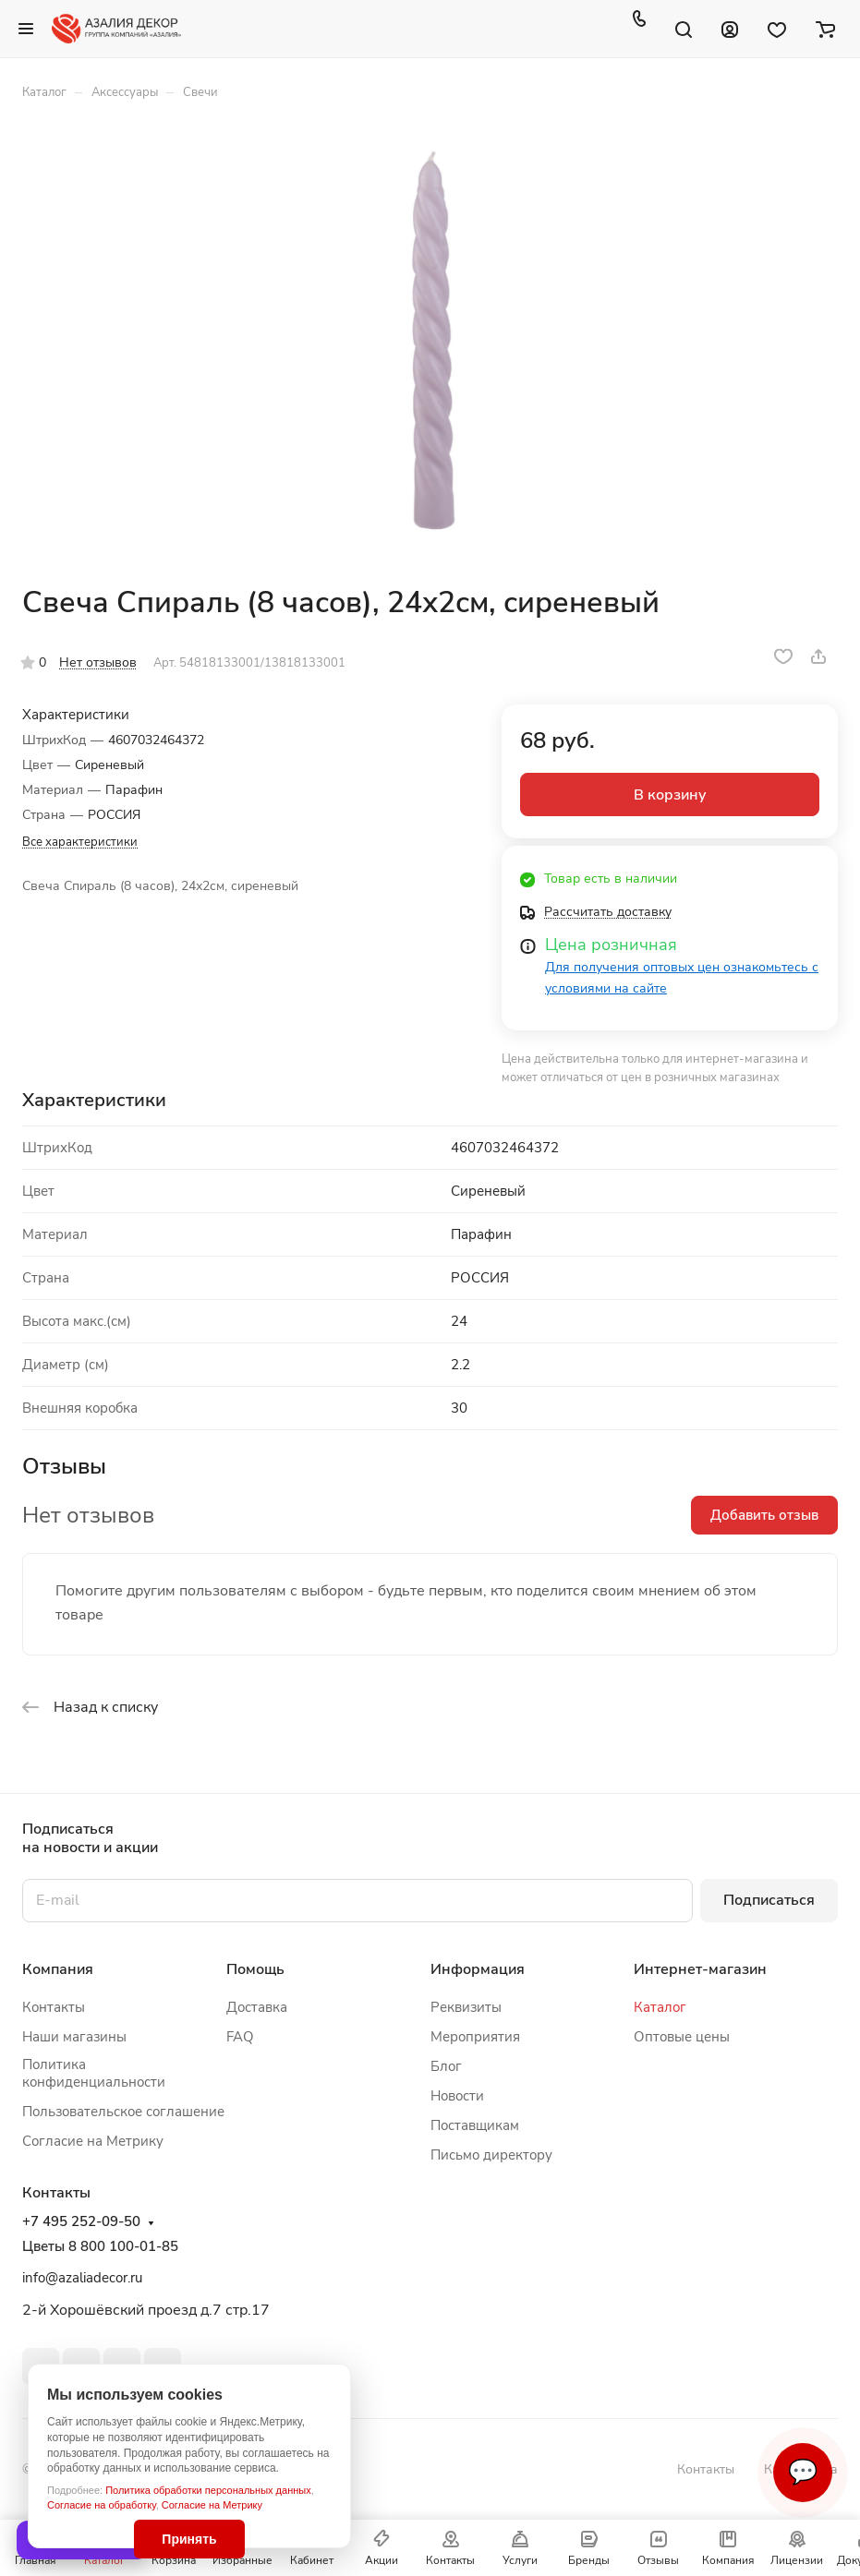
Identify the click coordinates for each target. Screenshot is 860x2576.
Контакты (53, 2007)
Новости (457, 2096)
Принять (189, 2539)
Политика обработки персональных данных (208, 2490)
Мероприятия (475, 2037)
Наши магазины (74, 2037)
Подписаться (769, 1900)
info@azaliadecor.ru (82, 2278)
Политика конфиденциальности (93, 2073)
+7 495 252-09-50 (81, 2222)
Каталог (660, 2007)
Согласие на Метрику (212, 2504)
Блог (446, 2066)
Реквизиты (466, 2007)
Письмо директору (491, 2155)
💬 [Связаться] (803, 2472)
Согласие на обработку (101, 2504)
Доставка (256, 2007)
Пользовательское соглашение (123, 2111)
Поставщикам (474, 2125)
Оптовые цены (682, 2037)
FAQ (240, 2037)
